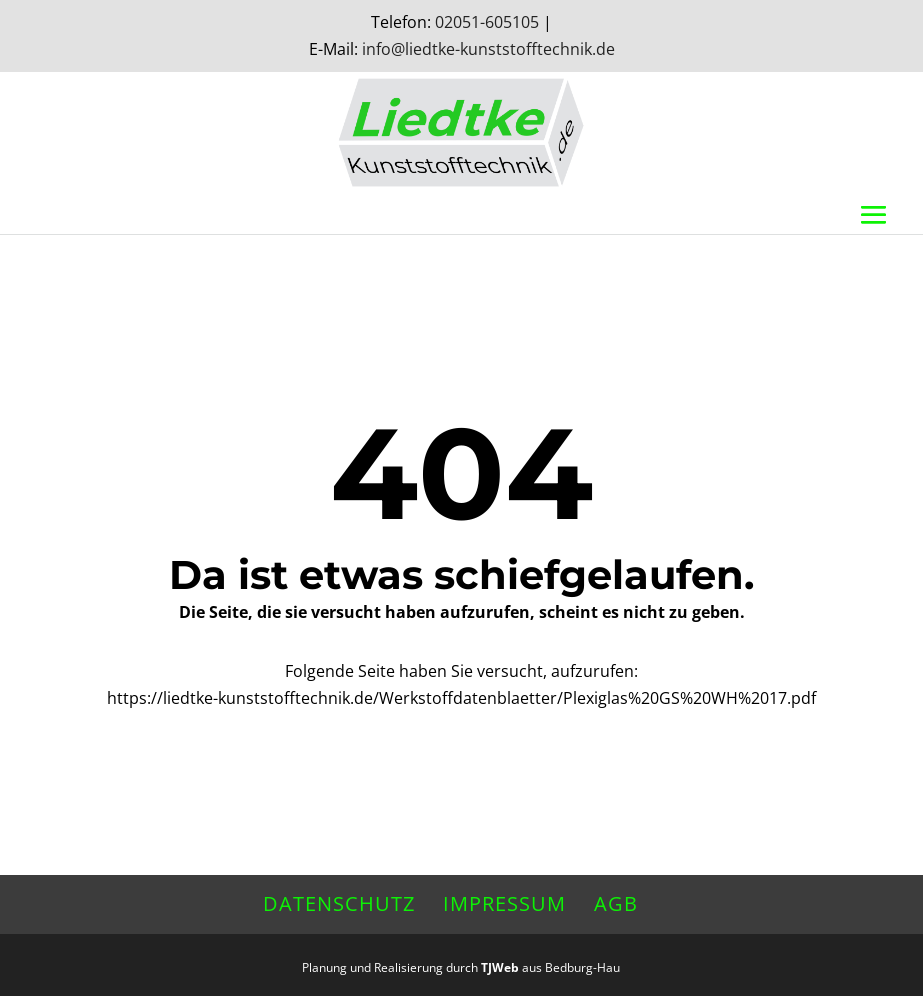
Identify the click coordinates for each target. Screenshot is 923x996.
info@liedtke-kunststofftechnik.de (488, 49)
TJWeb (500, 967)
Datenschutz (339, 903)
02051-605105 (487, 22)
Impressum (504, 903)
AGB (616, 903)
